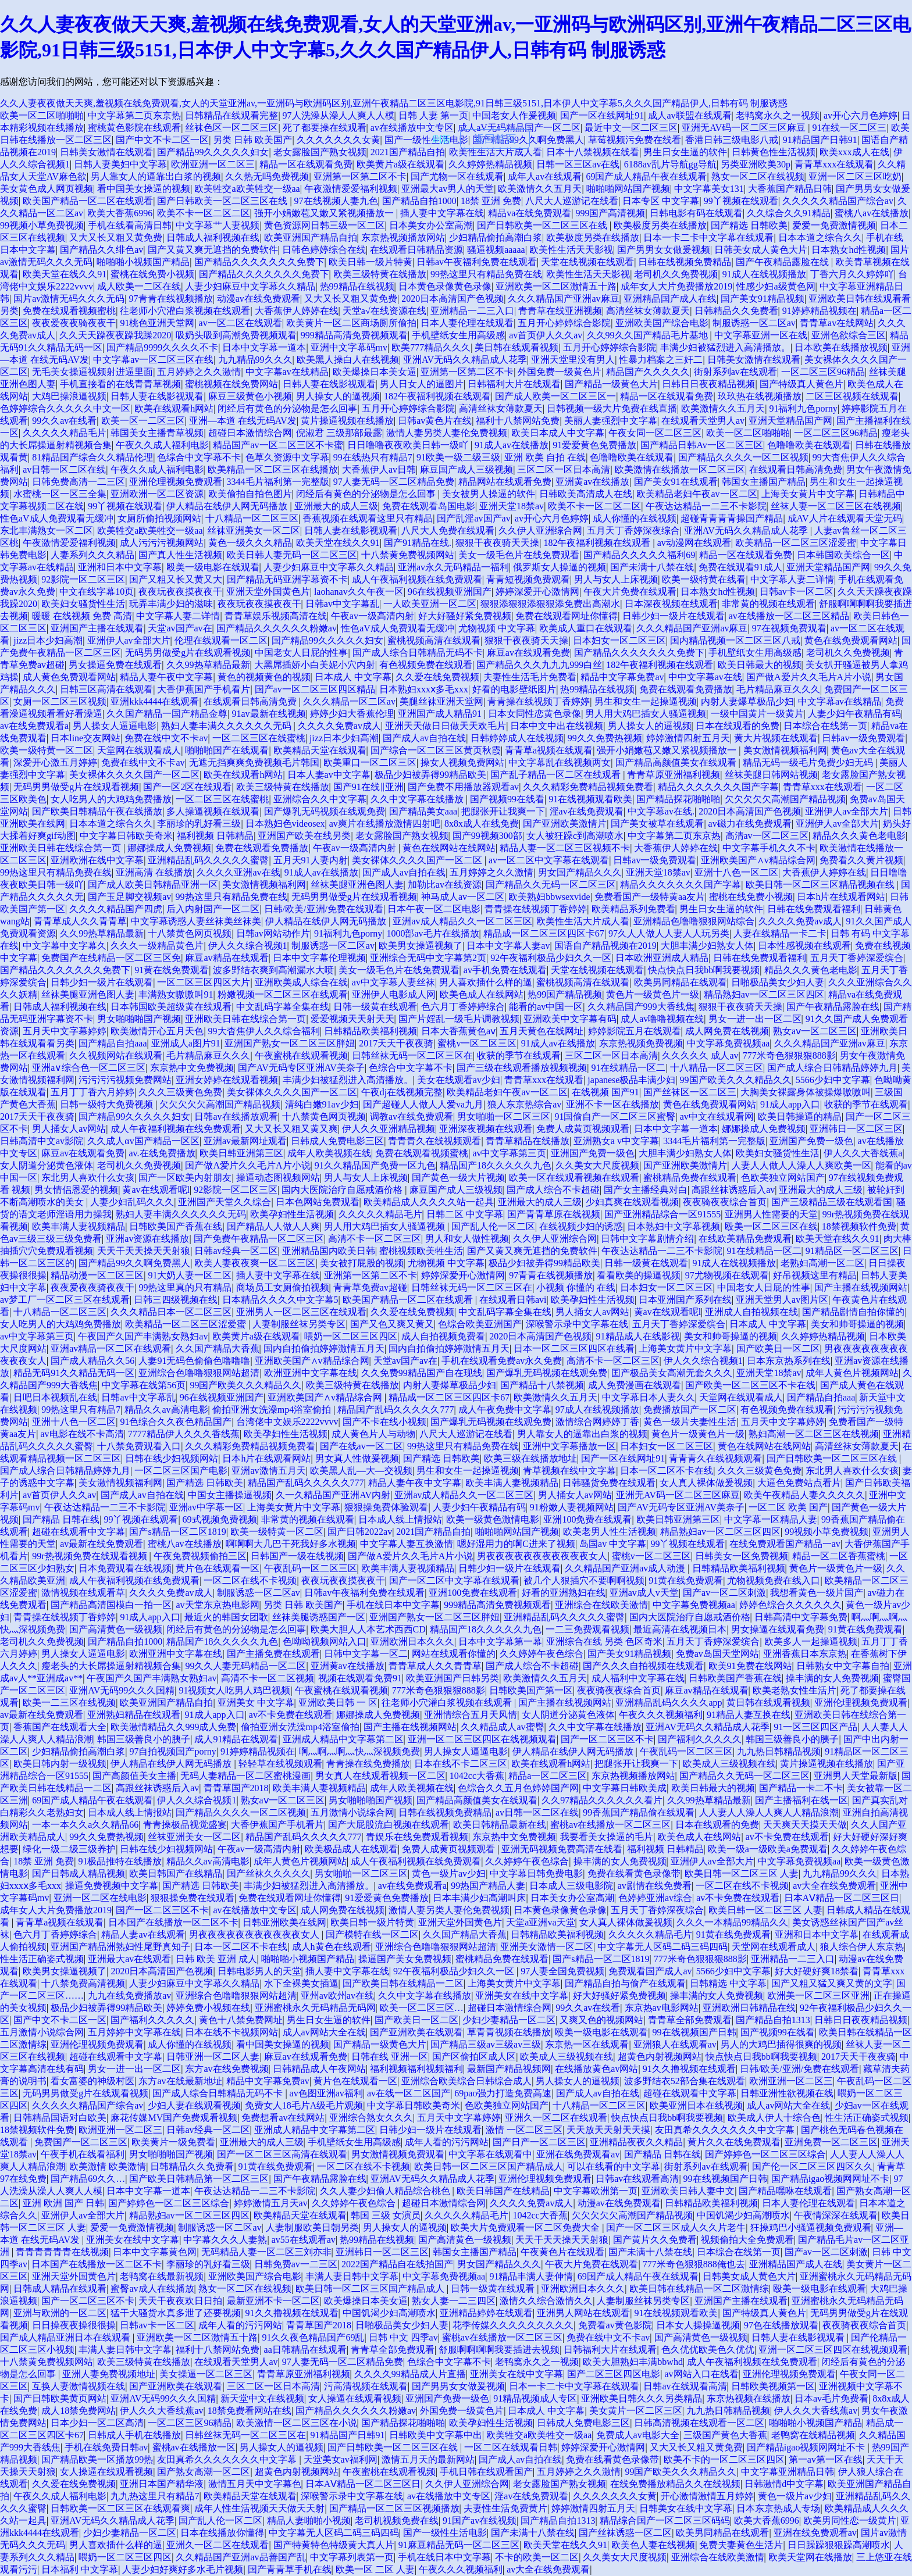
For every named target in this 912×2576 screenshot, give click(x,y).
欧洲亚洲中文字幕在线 (310, 1373)
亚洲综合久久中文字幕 (319, 799)
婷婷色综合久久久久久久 (790, 1605)
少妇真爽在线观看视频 (632, 1202)
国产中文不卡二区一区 (162, 140)
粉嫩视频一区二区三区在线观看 (283, 994)
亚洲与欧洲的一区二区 (59, 2313)
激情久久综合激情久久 (546, 2301)
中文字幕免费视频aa (728, 1043)
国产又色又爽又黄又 (392, 1324)
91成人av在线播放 (511, 445)
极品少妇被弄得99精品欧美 (430, 775)
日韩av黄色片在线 (435, 421)
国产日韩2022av (359, 1532)
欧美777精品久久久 (431, 347)
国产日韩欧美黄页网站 (59, 2398)
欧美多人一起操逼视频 (810, 1641)
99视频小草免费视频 (42, 225)
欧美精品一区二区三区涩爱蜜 (795, 543)
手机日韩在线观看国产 (486, 2472)
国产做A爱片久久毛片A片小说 (808, 677)
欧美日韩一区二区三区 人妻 (742, 1873)
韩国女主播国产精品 (764, 482)
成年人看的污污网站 (447, 2142)
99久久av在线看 (64, 421)
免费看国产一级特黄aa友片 (649, 897)
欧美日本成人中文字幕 (557, 433)
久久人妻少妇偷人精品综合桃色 (386, 2191)
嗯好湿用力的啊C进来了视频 (516, 1544)
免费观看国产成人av (650, 1971)
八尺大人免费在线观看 (447, 530)
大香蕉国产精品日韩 (790, 189)
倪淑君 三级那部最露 (339, 433)
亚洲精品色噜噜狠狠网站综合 (693, 921)
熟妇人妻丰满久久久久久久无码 (227, 726)
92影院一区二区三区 (83, 579)
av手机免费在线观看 (505, 970)
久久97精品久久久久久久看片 (602, 1800)
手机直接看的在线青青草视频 (120, 384)
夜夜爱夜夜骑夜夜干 (74, 323)
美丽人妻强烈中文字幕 (610, 421)
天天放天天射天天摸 (608, 2130)
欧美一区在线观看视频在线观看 (574, 1177)
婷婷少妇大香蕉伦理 (352, 714)
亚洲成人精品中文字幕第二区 (343, 1739)
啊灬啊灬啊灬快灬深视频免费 (359, 1751)
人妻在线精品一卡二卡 (779, 933)
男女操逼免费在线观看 (115, 665)
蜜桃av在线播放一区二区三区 (610, 1825)
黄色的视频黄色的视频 (264, 677)
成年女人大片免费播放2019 (676, 286)
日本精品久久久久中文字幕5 (280, 1300)
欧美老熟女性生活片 (794, 1690)
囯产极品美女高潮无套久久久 (671, 1373)
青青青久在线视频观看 (434, 1141)
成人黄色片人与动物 (373, 1434)
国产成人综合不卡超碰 (553, 1190)
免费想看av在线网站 (283, 2118)
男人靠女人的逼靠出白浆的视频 (156, 176)
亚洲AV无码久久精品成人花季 (465, 360)
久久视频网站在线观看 (115, 1055)
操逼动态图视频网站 (278, 1177)
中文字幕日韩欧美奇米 (126, 836)
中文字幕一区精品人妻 (770, 1519)
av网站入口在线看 (701, 2374)
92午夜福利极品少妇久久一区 (550, 958)
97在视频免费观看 (789, 628)
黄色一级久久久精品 (250, 543)
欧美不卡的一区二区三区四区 (724, 2459)
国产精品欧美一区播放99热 (97, 2459)
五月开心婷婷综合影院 (564, 323)
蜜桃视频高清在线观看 (433, 640)
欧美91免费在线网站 (750, 1666)
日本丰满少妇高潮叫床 (479, 1898)
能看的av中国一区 (546, 1007)
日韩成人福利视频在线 (212, 237)
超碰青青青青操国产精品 (732, 518)
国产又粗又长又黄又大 (175, 579)
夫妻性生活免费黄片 (505, 2508)
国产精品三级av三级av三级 (485, 2044)
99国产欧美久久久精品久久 (736, 1080)
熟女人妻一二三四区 (454, 2301)
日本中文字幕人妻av (508, 946)
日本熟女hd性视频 (848, 250)
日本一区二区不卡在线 (666, 1470)
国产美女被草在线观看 (657, 823)
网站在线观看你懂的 (454, 1654)
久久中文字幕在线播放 (418, 799)
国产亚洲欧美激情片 (565, 823)
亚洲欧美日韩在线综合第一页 (61, 848)
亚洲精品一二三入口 (472, 311)
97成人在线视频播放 (597, 1409)
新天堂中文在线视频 (262, 2398)
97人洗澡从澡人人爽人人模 (338, 115)
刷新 (441, 139)
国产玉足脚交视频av (129, 897)
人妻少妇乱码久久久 (132, 1202)
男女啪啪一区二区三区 (503, 1116)
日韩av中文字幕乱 (342, 604)
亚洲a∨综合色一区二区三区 (88, 1068)
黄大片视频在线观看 (776, 738)
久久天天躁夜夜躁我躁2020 (115, 335)
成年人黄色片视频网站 (852, 1373)
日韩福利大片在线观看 (514, 384)
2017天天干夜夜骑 (396, 1043)
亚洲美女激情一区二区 (546, 1947)
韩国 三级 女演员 (386, 2215)
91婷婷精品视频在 (819, 311)
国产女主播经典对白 (645, 1190)
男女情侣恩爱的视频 (76, 1190)
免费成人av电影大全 (637, 2435)
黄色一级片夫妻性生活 (689, 1422)
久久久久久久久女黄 (338, 140)
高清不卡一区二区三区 (374, 1239)
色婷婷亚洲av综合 (655, 1898)
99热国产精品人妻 (488, 1886)
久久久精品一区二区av (349, 701)
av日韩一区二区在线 (64, 469)
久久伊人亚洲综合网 (540, 530)
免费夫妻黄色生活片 (741, 2545)
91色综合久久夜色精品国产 (175, 1422)
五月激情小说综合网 (352, 1812)
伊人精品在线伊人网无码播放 (228, 506)
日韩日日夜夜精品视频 (708, 384)
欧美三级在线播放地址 (530, 1458)
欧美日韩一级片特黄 (370, 262)
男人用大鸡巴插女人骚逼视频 (645, 714)
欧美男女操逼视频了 (420, 946)
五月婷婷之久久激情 (199, 372)
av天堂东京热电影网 (217, 1605)
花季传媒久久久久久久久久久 (513, 2325)
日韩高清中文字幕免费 (800, 1617)
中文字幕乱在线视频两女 (559, 762)
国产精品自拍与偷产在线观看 (625, 1983)
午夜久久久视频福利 (661, 1715)
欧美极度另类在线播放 (660, 225)
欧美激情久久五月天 (540, 189)
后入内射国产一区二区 (212, 909)
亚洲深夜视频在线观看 (485, 1129)
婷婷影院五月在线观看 (634, 1031)
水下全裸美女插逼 (301, 1983)
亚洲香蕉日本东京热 (805, 1654)
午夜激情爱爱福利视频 (350, 189)
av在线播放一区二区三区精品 (789, 616)
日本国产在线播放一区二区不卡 (173, 1922)
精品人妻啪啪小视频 (309, 2520)
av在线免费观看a (34, 726)
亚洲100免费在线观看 (587, 1519)
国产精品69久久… (88, 2179)
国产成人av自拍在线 (424, 738)
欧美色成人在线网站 (481, 994)
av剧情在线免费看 (655, 1886)
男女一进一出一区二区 (754, 1019)
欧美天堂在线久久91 (64, 274)
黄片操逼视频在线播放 (347, 421)
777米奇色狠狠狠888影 (789, 1055)
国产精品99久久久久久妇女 (213, 152)
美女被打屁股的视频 (362, 1263)
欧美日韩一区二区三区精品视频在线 (821, 884)
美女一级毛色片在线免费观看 (518, 555)
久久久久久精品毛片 (64, 433)
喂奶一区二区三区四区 (350, 1336)
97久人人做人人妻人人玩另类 (668, 933)
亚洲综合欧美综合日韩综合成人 (466, 2081)
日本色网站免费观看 (317, 1202)
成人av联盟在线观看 (689, 115)
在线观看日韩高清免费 (795, 469)
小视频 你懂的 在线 (575, 1287)
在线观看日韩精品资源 (416, 250)
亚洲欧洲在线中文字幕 (97, 860)
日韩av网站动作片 (273, 933)
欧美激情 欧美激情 (107, 2166)
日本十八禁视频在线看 (592, 152)
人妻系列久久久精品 (92, 555)
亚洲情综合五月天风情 (470, 1715)
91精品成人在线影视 (638, 1336)
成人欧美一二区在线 (139, 286)
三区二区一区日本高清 (563, 469)
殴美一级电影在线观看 (212, 567)
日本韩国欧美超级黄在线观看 (171, 1007)
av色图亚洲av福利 (326, 2093)
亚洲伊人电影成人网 (394, 994)
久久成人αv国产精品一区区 (143, 1141)
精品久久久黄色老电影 (859, 836)
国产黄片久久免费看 (655, 2240)
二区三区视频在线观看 (852, 396)
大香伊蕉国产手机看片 (203, 689)
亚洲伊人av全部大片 (128, 640)
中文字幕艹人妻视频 (217, 225)
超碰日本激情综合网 (250, 433)
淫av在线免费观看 (587, 811)
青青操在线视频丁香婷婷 (538, 701)
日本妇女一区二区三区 (619, 640)
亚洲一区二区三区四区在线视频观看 (482, 1739)
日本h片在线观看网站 (841, 897)
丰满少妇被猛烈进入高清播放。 (725, 347)
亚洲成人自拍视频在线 (751, 1312)
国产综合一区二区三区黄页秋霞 (435, 750)
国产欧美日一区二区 (778, 1348)
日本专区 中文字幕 (660, 201)
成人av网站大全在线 (324, 2032)
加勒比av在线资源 (445, 884)
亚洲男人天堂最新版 (855, 1776)
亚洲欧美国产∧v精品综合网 (758, 860)
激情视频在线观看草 (83, 1593)
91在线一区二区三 (849, 128)
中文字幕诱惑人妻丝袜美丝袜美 (196, 921)
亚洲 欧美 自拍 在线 (545, 457)
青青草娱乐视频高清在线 (276, 616)
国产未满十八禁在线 (652, 567)
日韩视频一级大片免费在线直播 (612, 408)
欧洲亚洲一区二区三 (213, 164)
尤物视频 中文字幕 (496, 628)
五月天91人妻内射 (310, 860)
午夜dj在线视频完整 (402, 1092)
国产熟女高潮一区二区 (203, 2472)
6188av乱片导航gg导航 (670, 164)
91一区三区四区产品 (815, 1727)
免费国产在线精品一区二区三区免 (111, 958)
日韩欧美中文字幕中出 (435, 2435)
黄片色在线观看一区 (217, 1568)
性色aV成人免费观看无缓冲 (56, 518)
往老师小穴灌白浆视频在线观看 (185, 311)
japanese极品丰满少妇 (631, 1080)
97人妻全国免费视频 (562, 1971)
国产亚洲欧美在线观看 (416, 2032)
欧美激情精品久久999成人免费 (173, 1727)
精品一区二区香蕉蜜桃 (838, 1556)
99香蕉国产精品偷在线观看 (638, 1812)
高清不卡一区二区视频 (267, 1678)
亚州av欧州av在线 (337, 1995)
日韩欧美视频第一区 (773, 2386)
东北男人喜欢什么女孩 (87, 1177)
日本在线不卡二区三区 (460, 1763)
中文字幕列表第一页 (352, 2557)
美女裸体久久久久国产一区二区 (134, 775)
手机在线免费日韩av (106, 2447)
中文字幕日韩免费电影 (536, 1873)
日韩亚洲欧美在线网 (284, 1922)
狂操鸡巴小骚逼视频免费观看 (810, 2227)
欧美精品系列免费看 (633, 909)
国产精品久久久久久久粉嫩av (276, 628)
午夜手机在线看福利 (82, 2154)
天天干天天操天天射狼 (143, 1251)
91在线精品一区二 (628, 1068)
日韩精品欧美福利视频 (370, 1031)
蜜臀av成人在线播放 (152, 2288)
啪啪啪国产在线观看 (227, 750)
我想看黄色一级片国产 (816, 1593)
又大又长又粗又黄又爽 (291, 1129)
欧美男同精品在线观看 (680, 982)
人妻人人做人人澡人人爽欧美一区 (801, 1165)
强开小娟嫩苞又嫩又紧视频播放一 (325, 213)
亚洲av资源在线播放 (147, 1239)
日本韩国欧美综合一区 (843, 555)
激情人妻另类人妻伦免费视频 (446, 433)
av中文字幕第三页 (509, 1153)
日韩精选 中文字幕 (728, 1983)
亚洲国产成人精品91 (441, 714)
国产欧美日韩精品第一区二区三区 (199, 2179)
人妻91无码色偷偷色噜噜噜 (194, 1361)
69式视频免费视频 (220, 1519)
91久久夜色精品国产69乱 (313, 2337)
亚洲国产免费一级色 (811, 1141)
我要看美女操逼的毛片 (606, 1837)
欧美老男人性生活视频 (609, 1532)
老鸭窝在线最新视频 (162, 2276)
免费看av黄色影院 (615, 2325)
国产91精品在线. (417, 543)
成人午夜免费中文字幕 (504, 1409)
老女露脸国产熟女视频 (319, 152)
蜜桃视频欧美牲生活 (421, 1251)
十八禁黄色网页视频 (189, 933)
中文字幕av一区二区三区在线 (153, 360)
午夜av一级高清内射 (372, 616)
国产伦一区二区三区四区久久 (812, 2166)
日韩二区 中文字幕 (464, 1214)
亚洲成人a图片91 (185, 1043)
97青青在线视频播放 (171, 298)
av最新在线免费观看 (101, 1544)
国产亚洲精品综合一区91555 (662, 1214)
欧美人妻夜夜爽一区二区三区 (254, 1263)
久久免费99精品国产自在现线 (421, 1373)
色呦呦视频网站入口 (324, 1641)
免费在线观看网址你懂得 (566, 616)
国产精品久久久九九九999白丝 (539, 665)
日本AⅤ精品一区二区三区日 (842, 1898)
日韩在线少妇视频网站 (171, 1458)
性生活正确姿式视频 (42, 1959)
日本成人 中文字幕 (353, 677)
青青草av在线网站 (837, 323)
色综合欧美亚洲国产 (480, 1324)
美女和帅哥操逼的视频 (857, 1324)
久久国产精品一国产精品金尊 (166, 714)
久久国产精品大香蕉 (217, 1348)
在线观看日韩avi (513, 1300)
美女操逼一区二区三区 (205, 2374)
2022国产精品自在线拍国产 (397, 2264)
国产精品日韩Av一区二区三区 (701, 445)
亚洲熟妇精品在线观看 (133, 1715)
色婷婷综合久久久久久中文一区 (65, 408)
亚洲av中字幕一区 (206, 1507)
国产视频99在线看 (507, 799)
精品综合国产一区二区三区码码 (665, 2520)
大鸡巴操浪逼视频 (69, 396)
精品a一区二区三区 (547, 1776)
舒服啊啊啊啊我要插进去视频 (499, 2350)
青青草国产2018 (236, 1788)
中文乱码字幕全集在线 (282, 1007)
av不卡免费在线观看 (290, 1715)
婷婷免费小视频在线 (208, 2008)
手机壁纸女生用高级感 (458, 335)
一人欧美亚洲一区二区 (429, 604)
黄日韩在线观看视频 (768, 1702)
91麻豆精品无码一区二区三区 (458, 2545)
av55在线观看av (304, 2240)
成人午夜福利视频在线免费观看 (417, 579)
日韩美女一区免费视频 (741, 1556)
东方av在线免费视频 (226, 2069)
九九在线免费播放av (129, 1995)
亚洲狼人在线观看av (675, 2044)
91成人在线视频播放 (764, 274)
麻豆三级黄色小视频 (250, 396)
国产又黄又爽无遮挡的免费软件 (213, 250)
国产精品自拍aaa (113, 1043)
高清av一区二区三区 (766, 836)
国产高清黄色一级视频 (115, 1629)
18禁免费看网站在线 (249, 2411)
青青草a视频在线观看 (549, 750)
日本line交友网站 (85, 738)
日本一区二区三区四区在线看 (574, 1348)
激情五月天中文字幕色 (254, 2484)
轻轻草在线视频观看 (280, 1763)
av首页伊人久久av (545, 335)
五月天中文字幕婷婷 (64, 1031)
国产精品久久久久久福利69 (639, 555)
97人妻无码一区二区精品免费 (393, 482)
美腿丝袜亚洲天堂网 (441, 701)
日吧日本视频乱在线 (55, 1397)
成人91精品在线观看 (236, 1739)
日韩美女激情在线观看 (106, 152)
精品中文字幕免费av (622, 677)
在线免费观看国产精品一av (784, 1544)
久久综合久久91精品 (789, 213)
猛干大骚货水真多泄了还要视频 (176, 2313)
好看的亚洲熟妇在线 (563, 1593)
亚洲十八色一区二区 (736, 872)
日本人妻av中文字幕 (328, 775)
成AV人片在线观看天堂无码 (845, 518)
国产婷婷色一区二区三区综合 (765, 2154)
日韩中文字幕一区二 (366, 1654)
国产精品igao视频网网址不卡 (830, 2179)
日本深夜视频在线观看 (671, 604)
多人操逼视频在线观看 (212, 811)
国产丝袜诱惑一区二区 (625, 2533)
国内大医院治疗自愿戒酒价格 (343, 1190)
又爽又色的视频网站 (601, 2020)
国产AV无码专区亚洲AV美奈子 (301, 1068)
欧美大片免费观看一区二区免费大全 (526, 2227)
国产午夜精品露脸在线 (783, 262)
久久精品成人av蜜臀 (502, 1727)
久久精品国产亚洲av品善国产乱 (240, 2557)
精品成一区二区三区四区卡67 (543, 933)
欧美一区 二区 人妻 (375, 2569)
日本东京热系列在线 (789, 1361)
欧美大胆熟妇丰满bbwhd (633, 2362)
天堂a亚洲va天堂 (540, 1922)
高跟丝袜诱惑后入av (733, 1190)
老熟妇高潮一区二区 (822, 1263)
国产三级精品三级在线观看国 (831, 1202)
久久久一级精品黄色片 (157, 946)
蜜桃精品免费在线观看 (689, 1177)
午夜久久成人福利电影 (162, 445)
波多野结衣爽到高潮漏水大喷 (273, 970)
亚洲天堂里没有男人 (573, 360)
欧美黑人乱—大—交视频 (361, 1470)
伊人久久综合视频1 (247, 946)
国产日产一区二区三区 (539, 2142)
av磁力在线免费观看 (750, 823)
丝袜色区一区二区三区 (231, 128)
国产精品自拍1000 (419, 201)
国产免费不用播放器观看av (463, 787)
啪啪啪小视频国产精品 (143, 262)
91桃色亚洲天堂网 (157, 323)
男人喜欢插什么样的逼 (485, 982)
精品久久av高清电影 (166, 1409)
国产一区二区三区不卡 (607, 1739)
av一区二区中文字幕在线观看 (549, 860)
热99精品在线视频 (357, 286)
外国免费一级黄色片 (559, 372)
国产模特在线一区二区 (372, 1934)
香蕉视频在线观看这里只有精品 (367, 518)
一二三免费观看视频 (587, 1629)
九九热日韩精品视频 (779, 1751)
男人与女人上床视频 (616, 579)
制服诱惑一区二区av (754, 323)
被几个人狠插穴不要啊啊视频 (583, 1580)
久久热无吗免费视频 (267, 176)
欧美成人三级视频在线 (729, 1763)
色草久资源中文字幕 (287, 457)
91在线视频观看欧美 (590, 799)
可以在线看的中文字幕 (613, 2166)
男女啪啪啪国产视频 (139, 1019)
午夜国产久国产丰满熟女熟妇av (143, 1336)
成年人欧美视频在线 (329, 1153)
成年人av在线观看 (545, 176)
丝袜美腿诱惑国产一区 (318, 1617)
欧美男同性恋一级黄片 (849, 2520)
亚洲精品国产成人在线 (670, 298)
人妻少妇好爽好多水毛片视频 (182, 2569)
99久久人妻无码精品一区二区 (245, 1666)
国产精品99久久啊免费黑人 (134, 1263)
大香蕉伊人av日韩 (379, 469)
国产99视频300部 (487, 836)
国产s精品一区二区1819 (177, 1532)
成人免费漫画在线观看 (634, 1385)
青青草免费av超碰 (370, 1287)
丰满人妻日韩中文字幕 (351, 2276)
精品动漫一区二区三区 (97, 1275)
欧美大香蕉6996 (119, 213)
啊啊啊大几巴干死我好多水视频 (291, 1544)
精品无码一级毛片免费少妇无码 (809, 762)
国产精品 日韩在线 (61, 1519)
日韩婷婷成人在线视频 (517, 738)
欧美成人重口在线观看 (585, 628)
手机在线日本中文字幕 (393, 1605)
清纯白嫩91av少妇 (322, 1104)
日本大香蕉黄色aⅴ (458, 1031)
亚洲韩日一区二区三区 (856, 1129)
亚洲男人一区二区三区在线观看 (301, 1312)
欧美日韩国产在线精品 (175, 1873)
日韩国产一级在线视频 (297, 1556)
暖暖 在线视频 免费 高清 (82, 616)
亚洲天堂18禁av (511, 506)
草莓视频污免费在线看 (634, 140)
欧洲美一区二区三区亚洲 (818, 1995)
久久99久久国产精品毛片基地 (648, 335)
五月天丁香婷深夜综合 (633, 530)
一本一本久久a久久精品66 (85, 1825)
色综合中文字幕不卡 (199, 457)
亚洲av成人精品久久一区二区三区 (462, 921)
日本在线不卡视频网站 (231, 2032)
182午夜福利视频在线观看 (437, 396)
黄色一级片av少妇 (449, 1873)
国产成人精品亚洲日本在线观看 (66, 2337)
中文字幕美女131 (709, 189)
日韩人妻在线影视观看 (329, 384)
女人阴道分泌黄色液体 (46, 1165)
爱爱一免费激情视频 (834, 225)
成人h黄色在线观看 (331, 1947)
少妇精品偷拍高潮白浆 (495, 237)
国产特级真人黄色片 (801, 384)
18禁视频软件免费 (859, 1226)
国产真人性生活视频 (180, 555)
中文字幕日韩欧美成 (625, 1788)
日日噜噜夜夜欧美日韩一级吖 (409, 445)
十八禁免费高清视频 (83, 1983)
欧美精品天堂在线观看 (319, 750)
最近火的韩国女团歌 (226, 1617)
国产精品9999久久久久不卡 (162, 347)
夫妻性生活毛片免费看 (529, 677)
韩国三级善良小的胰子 (143, 1739)
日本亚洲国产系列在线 (685, 1300)
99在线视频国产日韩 (694, 2032)
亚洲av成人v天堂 (644, 1593)
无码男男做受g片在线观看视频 (188, 653)
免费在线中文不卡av (166, 738)
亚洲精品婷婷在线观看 (486, 2313)
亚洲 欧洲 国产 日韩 (63, 2203)
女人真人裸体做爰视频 (706, 1483)
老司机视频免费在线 (397, 2520)
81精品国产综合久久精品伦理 (92, 457)
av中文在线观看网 (717, 1116)
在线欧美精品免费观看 (745, 1239)
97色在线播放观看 (781, 2325)
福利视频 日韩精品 (215, 836)
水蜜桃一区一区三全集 (59, 494)
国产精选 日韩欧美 (749, 225)
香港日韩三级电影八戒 (731, 140)
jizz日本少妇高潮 (48, 640)
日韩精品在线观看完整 (231, 115)
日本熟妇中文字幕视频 (673, 1226)
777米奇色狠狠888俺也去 (694, 2264)
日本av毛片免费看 (831, 2398)
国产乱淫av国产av (473, 518)
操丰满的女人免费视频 (832, 1678)
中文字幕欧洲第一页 (595, 2191)
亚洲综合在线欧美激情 (601, 1605)
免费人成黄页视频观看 (582, 1129)
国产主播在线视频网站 (860, 1287)
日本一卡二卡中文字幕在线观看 (708, 237)
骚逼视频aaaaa (496, 250)
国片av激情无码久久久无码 (68, 298)
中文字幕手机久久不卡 (768, 848)
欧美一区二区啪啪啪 (42, 115)
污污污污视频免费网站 (125, 1080)
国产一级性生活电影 (426, 140)
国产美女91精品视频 (762, 298)
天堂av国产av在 (180, 628)
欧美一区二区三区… (422, 2008)
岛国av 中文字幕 (612, 1544)
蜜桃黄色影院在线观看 (134, 128)
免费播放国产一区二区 (689, 1409)
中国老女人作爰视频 (514, 115)
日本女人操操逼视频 (698, 2325)
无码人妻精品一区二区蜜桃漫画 (245, 1776)
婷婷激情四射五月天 (688, 738)
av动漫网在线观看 (694, 543)
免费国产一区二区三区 (80, 2142)
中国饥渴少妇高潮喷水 (743, 2215)
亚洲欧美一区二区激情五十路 (556, 286)
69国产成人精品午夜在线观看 (646, 176)
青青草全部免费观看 (690, 2020)
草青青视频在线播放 (509, 2032)
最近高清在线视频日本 (679, 1629)
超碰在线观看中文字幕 (78, 1532)
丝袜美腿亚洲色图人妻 (357, 884)
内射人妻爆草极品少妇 (747, 701)
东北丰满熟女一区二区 (46, 530)
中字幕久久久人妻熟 (225, 2240)
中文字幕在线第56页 (144, 1385)
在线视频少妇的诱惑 (581, 1226)
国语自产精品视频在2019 (605, 946)
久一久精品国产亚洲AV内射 (333, 1495)
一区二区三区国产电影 (180, 1470)
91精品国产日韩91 (820, 140)
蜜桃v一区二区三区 (476, 1043)
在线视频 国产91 (605, 1092)
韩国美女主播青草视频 (157, 433)
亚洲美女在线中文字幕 (521, 1995)
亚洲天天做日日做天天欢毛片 (445, 726)
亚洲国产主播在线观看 (97, 628)
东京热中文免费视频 (192, 1068)
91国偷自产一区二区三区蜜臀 (614, 1116)
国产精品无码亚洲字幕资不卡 (287, 579)
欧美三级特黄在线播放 (379, 274)
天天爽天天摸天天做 (805, 1825)
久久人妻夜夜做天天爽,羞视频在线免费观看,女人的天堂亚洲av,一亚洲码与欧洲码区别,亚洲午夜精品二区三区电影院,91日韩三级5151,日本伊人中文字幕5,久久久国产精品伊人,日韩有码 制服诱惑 (394, 103)
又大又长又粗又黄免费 (115, 237)
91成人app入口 (790, 1104)
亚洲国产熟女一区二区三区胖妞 (290, 1043)
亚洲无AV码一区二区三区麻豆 (745, 128)
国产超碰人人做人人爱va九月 (423, 1104)
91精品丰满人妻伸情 (531, 2276)
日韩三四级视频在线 (176, 1300)
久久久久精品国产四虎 (115, 909)
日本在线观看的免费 (737, 726)
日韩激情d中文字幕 (784, 2484)
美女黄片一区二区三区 (635, 2411)
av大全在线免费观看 (834, 1886)
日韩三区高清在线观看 (106, 689)
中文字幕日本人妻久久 (648, 1397)
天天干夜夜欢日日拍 (180, 2301)
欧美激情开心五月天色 (157, 1031)
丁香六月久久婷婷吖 (852, 274)
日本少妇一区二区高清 (97, 2423)
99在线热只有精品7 (372, 457)
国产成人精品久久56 (92, 1361)
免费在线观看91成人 (740, 567)
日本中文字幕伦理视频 (319, 958)
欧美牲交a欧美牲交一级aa (247, 189)
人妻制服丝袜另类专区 (298, 1324)
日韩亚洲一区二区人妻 (212, 2056)
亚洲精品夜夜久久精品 (636, 2142)
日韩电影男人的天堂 (259, 1971)
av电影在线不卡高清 (81, 1434)
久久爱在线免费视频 (437, 677)
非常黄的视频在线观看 (768, 604)
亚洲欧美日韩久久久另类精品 (641, 2398)
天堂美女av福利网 (340, 2459)
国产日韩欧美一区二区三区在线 (223, 201)
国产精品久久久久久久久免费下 (259, 262)
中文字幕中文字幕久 (64, 946)
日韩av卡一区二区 (796, 591)
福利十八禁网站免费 (518, 421)
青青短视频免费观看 (528, 579)
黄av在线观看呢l (156, 1190)
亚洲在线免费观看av (577, 2154)
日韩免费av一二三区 (295, 2264)
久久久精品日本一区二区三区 (171, 1312)
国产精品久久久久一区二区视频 (743, 457)
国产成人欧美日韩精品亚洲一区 (153, 884)
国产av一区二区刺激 (724, 1593)
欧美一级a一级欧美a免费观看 (768, 1849)
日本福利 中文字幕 (79, 2569)
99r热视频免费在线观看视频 (90, 1556)
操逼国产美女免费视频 (404, 1959)
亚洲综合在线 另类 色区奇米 (604, 1641)
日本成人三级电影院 (571, 1886)
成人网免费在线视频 (727, 1031)
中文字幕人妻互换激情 (406, 1544)
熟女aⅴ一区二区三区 (815, 1031)
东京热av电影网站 (662, 2008)
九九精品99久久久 (255, 360)
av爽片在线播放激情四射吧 (384, 823)
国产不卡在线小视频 (384, 1422)
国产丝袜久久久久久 (269, 1873)
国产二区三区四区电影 (613, 2374)
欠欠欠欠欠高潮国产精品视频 (785, 799)
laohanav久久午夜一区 (359, 591)
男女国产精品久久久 (580, 872)
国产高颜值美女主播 (134, 1776)
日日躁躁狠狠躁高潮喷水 (839, 2545)
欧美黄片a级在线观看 (400, 164)
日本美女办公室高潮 (431, 225)
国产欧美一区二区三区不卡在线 (750, 1385)
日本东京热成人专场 (778, 2508)
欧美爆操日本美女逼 (374, 372)
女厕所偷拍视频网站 (159, 518)
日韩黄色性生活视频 (773, 152)
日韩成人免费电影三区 (337, 1141)
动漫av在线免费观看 (258, 298)
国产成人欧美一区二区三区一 (555, 396)
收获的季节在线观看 (519, 1055)
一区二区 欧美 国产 (788, 1507)
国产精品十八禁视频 (542, 1385)
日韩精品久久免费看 (736, 311)
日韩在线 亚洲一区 (389, 2056)
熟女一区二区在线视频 (757, 176)
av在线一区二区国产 (408, 2093)
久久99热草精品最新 (208, 665)
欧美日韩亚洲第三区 (241, 1153)
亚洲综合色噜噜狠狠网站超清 (198, 1373)
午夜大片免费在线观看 (629, 591)
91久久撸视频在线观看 (689, 2069)
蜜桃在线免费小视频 (152, 274)
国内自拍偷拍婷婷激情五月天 (323, 1348)
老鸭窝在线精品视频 (813, 2435)
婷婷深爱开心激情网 (537, 591)
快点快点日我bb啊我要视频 (704, 970)
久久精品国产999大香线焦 (640, 1007)
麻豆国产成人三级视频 (466, 469)
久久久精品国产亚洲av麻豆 (563, 298)
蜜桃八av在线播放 (872, 213)
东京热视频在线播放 (748, 2398)
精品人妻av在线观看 (142, 1934)
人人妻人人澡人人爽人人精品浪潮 (769, 1812)
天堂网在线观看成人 (139, 750)
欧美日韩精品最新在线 (499, 1825)
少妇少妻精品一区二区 (508, 2020)
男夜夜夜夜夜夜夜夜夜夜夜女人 (542, 1556)
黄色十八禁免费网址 (241, 2020)
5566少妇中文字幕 (833, 1080)
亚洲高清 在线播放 (154, 872)
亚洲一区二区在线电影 (100, 1898)
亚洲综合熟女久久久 (371, 2118)
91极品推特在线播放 (120, 1861)
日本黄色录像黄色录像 (444, 286)
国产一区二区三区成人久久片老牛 (676, 2227)
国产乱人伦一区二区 (493, 1226)
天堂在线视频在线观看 (587, 262)
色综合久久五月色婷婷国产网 (518, 1788)
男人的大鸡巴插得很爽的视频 (781, 2044)
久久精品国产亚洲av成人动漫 (626, 1568)
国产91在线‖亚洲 (368, 787)
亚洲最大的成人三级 (336, 506)
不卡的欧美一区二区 (537, 2557)
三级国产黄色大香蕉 (725, 2435)
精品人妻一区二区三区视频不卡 (565, 848)
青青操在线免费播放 (368, 1763)
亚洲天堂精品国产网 (790, 421)
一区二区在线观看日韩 (510, 2447)
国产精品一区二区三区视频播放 (394, 2508)
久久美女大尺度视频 (597, 1165)
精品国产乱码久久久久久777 (395, 1409)
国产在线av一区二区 (361, 1446)
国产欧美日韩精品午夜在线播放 (97, 811)
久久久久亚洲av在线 (238, 872)
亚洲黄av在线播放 (592, 482)
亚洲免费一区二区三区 (831, 2142)
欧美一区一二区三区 (143, 421)
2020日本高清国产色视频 (452, 298)
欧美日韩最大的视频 (759, 665)
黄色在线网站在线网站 (449, 848)
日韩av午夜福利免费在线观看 (476, 262)
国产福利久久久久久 (700, 1739)
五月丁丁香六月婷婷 (92, 1092)
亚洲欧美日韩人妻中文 (688, 2191)
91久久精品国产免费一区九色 (375, 1165)
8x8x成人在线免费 (481, 823)
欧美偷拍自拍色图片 (250, 494)
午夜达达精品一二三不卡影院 (706, 506)
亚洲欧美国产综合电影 (661, 323)
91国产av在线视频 (479, 2520)
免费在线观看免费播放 (685, 689)
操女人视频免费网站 (462, 762)
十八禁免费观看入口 (139, 1446)
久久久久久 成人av (700, 1055)
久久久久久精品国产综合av (837, 201)
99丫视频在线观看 (741, 201)
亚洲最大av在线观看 (129, 1959)
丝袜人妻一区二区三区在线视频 (836, 506)
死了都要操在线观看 (324, 128)
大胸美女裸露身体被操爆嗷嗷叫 (805, 1092)
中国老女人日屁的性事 (301, 653)
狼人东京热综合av (524, 1104)
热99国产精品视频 (565, 994)
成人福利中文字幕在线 (638, 1678)
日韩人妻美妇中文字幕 (120, 164)
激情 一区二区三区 (524, 2130)
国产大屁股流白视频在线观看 (388, 1825)
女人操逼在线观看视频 (354, 2398)
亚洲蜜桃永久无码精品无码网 (315, 2008)
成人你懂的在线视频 (634, 518)
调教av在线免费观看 (411, 1116)
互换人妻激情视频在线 (78, 2386)
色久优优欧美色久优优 (707, 2350)
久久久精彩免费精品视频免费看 (588, 787)
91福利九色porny (803, 408)
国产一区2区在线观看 (187, 787)
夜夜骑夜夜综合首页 (725, 1202)
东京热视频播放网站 (403, 237)
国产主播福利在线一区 (801, 1800)
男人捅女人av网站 (69, 1129)
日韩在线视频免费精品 (684, 262)
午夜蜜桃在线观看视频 (301, 1055)
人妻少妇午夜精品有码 (854, 714)
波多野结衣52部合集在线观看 (684, 2081)
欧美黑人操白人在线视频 (348, 360)
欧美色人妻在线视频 (653, 2545)
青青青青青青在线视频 (62, 2252)
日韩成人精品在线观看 (59, 2288)
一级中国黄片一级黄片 (757, 714)
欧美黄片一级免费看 (173, 2142)
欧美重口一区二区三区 (369, 762)
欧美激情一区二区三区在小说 (296, 2423)
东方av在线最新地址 (180, 2081)
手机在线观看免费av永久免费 (501, 1361)
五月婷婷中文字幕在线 (134, 2032)
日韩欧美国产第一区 (531, 1690)
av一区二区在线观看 (240, 323)
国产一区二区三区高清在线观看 (282, 2154)
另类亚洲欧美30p (755, 164)
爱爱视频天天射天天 (352, 1019)
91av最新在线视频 (268, 714)
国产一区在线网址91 (602, 115)
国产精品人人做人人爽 (273, 1226)
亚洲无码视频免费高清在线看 (561, 1849)
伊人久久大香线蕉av (161, 2411)
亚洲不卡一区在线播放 (612, 1104)
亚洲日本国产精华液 (162, 2484)
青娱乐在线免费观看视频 (417, 1837)
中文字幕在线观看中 (490, 2154)
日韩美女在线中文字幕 (685, 2508)
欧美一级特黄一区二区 (46, 750)
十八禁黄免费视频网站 (407, 555)
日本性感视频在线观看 (804, 946)
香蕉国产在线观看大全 (59, 1727)
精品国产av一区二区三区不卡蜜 (278, 445)
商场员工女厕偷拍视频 (282, 1287)
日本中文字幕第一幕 (500, 1641)
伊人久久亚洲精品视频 (388, 1129)
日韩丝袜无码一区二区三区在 (412, 1055)
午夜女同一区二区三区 (654, 433)
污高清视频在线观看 (366, 2386)
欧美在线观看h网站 (173, 408)
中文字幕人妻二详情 (792, 579)
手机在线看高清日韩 (130, 225)
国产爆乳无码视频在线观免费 (324, 811)
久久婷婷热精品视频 (490, 164)
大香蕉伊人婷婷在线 (297, 311)
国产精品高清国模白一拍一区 (111, 1605)
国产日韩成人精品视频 (78, 1873)
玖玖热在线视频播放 (759, 396)
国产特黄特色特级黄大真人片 (333, 2545)
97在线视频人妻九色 (336, 201)
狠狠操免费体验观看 (386, 1507)
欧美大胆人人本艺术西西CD (368, 1629)
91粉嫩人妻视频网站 (572, 1507)
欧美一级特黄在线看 (704, 579)
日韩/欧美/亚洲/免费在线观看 (323, 909)
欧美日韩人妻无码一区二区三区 (292, 555)
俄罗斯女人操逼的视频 (559, 567)
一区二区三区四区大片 (203, 982)
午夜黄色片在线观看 (562, 2252)
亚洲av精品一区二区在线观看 (111, 1348)
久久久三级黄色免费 (180, 1092)
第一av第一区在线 (826, 2459)
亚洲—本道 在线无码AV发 (243, 421)
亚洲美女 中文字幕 (256, 1702)
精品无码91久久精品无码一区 (73, 1373)
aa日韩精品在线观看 (305, 2350)
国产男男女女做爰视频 (663, 250)
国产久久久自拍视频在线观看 (643, 1666)
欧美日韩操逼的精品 (800, 1116)
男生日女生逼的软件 (685, 152)
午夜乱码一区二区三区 (310, 1568)
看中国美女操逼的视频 (143, 189)
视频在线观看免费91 (360, 1678)
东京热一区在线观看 (587, 2044)
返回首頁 (495, 139)
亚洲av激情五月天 (268, 1470)
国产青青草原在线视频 (553, 1214)
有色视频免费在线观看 (425, 665)
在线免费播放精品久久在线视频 (675, 2484)
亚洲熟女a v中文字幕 (616, 1141)
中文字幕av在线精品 (287, 372)
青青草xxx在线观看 (834, 164)
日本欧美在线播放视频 (841, 347)
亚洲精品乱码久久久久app (668, 1702)
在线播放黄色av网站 (596, 2069)
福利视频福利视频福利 (416, 2069)
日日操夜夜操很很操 (74, 2325)
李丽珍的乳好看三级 (199, 823)
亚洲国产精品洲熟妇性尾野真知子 (120, 1947)
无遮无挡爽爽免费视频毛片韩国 (254, 762)
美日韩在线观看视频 (516, 347)
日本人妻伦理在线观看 (467, 323)
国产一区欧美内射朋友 (184, 1177)
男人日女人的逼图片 (422, 384)
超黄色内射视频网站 (659, 2056)
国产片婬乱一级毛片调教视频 (458, 1019)
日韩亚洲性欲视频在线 (786, 2093)
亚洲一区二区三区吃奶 (855, 176)
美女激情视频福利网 (785, 750)
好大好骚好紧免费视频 (464, 616)
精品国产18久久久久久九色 (495, 1165)
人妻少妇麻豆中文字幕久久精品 (250, 286)
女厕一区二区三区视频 (59, 701)
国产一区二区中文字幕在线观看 (454, 1580)
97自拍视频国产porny (172, 1751)
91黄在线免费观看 (171, 970)
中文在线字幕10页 (96, 591)
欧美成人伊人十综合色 (774, 2118)
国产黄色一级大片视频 (458, 1177)
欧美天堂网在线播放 (810, 2557)
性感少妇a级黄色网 (775, 286)
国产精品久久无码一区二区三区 (551, 884)
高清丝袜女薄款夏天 (648, 311)
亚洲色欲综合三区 (848, 335)
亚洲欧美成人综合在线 (301, 982)
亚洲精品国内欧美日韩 (328, 1251)
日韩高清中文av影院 (41, 1141)
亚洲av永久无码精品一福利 (453, 567)
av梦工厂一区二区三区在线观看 (65, 1300)
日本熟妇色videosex (285, 823)
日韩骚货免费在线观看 (609, 1483)
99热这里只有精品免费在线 (486, 274)
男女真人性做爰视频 (357, 1458)
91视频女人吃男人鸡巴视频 (234, 1690)
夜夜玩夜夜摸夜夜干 (180, 591)
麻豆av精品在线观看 (226, 958)
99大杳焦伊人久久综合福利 (264, 1031)
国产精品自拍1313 (773, 2020)
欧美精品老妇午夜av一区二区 (696, 494)
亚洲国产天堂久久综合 (224, 1202)
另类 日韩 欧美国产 (252, 140)
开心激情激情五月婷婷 (707, 2496)
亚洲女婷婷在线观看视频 (227, 1080)
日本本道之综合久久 (820, 237)
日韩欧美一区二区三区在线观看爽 (120, 2508)
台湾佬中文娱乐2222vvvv (287, 1422)
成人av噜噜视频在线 (662, 1019)
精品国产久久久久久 (648, 372)
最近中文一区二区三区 (631, 128)
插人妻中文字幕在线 (442, 213)
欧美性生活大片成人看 (495, 152)
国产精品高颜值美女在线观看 (677, 762)
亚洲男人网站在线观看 (583, 2313)
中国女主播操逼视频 (230, 1495)
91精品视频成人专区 (535, 2398)
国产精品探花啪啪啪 (678, 799)
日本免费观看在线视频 (125, 1568)
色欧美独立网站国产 (783, 1177)
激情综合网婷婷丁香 (597, 1422)
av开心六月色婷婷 (860, 115)
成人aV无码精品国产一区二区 (519, 128)
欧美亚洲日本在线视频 (696, 2105)
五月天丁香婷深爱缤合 (856, 958)
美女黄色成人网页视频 (46, 189)
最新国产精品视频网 (509, 2069)
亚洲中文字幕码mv (349, 347)
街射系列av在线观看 (735, 372)
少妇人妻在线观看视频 (194, 2105)
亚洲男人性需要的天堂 (771, 1214)
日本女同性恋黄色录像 (534, 714)
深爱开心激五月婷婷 (55, 762)
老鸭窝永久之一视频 (778, 115)
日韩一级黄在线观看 (375, 1007)
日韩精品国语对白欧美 (59, 2118)
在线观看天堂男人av (702, 421)
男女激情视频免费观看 (397, 2154)
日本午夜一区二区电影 (433, 909)
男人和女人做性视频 (467, 1239)
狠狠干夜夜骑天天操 (497, 543)
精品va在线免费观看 (529, 213)
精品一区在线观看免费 (305, 164)
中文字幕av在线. (661, 811)
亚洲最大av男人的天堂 (447, 189)
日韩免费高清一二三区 (78, 482)
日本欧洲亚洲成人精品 (661, 958)
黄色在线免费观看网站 (850, 640)
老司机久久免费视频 (676, 274)
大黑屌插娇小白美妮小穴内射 (314, 665)
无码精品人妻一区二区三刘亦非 (266, 2252)
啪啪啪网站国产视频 (628, 189)
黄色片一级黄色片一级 (652, 994)
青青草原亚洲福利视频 (673, 775)
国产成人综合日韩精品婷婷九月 (832, 1068)
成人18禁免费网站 (78, 2411)
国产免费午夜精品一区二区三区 (259, 1239)
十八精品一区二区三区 (251, 518)
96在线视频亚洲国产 (449, 591)
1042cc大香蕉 (477, 1776)
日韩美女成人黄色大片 (760, 250)
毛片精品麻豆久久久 (778, 689)
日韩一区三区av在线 (577, 164)
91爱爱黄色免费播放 (594, 445)
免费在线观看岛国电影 (428, 506)
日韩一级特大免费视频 (107, 1104)
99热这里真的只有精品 (184, 1287)
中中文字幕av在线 (705, 677)
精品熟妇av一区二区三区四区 (764, 994)
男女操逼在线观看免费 (777, 1629)
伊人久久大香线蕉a (863, 1153)
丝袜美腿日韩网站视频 (771, 775)
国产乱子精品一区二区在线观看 (556, 775)
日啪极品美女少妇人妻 (777, 982)
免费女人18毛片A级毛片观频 (304, 2105)
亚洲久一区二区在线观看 (556, 2118)
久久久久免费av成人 (339, 726)
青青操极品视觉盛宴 (185, 1825)
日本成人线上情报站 (400, 1519)
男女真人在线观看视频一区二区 (380, 1776)
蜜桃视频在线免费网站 (231, 384)
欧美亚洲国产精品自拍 (310, 237)
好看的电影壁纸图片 (514, 689)
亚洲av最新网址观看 (245, 1141)
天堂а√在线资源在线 (384, 311)
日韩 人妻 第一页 (433, 115)
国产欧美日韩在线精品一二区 (403, 1983)
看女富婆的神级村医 (92, 2081)
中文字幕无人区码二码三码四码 (662, 1947)
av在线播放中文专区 (412, 128)
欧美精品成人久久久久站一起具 (429, 1202)
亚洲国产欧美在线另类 (304, 836)
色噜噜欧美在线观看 (809, 445)
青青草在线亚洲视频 (560, 311)
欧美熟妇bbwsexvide (549, 897)
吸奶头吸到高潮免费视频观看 (236, 335)
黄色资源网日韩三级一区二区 (324, 225)
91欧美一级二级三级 (458, 457)
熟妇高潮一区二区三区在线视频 (814, 1434)
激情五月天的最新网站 (428, 2459)
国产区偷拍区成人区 (474, 2056)
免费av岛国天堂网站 (717, 1654)
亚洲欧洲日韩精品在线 (749, 2008)
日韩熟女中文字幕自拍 (842, 1666)
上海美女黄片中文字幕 (807, 494)
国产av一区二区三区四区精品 (315, 689)
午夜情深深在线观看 (836, 2215)
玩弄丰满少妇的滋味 (171, 604)
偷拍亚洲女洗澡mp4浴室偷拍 (272, 1409)
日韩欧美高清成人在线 (585, 494)
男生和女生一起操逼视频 (645, 701)
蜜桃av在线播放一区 (194, 2447)
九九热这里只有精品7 (155, 2496)
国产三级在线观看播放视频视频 (522, 1068)
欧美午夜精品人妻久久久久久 (804, 1495)
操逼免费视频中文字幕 (111, 1886)
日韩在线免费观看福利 (813, 909)
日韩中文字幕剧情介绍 (647, 1239)
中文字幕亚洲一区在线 (760, 335)
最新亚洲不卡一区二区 (273, 2301)
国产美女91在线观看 (676, 482)
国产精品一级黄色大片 (611, 384)
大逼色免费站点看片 (799, 1483)
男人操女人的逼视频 (338, 396)
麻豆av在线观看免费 (528, 653)
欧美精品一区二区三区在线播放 (273, 469)
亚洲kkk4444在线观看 (155, 701)
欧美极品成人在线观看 (351, 1849)
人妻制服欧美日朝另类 (312, 2227)
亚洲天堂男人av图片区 (782, 1300)
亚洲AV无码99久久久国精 (121, 1690)
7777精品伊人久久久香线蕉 (184, 1434)
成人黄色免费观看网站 (69, 677)
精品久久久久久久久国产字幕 (718, 787)
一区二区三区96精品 (823, 372)
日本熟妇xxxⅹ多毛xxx (423, 689)
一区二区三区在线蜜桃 (258, 738)
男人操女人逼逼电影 (114, 726)
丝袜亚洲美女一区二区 (253, 530)
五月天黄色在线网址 (541, 1031)
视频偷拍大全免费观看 (747, 2240)
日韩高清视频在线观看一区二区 (699, 2423)
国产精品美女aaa (423, 811)
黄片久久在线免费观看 (734, 2142)
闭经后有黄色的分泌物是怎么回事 (287, 408)
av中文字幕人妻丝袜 (393, 982)
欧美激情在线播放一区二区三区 (680, 469)
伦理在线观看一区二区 (221, 640)
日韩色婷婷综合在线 (324, 250)
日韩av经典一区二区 (235, 1251)
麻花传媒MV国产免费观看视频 (174, 2118)
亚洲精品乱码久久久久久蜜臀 (208, 860)
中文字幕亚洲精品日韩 (787, 2472)
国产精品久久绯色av (101, 250)
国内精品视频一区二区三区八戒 (735, 640)
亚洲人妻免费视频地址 (108, 2374)
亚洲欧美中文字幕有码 (570, 1019)
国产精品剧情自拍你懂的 (853, 1312)
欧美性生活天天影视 (571, 250)
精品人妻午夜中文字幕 (166, 677)
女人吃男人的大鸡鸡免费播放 (111, 799)
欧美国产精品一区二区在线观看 (88, 201)
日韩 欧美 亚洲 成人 (216, 1959)
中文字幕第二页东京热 (134, 115)
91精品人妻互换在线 (748, 1715)
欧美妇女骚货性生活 (83, 604)
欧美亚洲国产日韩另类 (452, 1678)
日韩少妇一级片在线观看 (673, 616)
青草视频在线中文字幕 (569, 1470)
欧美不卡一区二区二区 (203, 213)
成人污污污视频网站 (162, 543)
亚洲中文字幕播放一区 (569, 1446)
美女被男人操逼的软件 (488, 494)
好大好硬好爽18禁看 (816, 1971)
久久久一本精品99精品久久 (732, 1922)
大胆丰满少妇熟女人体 (707, 946)
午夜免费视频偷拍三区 (200, 1556)
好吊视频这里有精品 (815, 1275)
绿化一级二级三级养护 (69, 1849)
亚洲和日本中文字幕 (120, 567)
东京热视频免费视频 (641, 1043)
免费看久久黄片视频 (861, 860)
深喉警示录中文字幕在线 (577, 1324)
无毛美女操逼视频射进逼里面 (92, 372)
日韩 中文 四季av (403, 2337)
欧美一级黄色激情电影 (492, 1519)
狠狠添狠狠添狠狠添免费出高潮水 (550, 604)
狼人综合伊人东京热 (862, 1947)
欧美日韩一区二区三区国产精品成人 (488, 2166)
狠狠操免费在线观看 (192, 1898)
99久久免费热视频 (605, 738)
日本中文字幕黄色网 (155, 2252)
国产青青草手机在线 (290, 2569)
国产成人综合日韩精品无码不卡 (417, 653)
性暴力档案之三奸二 (661, 360)
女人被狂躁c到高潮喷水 (575, 836)
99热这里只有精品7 (80, 1409)
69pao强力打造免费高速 (502, 2093)
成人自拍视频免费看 (443, 1336)
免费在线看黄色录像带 (634, 1873)
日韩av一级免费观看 (863, 738)
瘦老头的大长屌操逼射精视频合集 (111, 1666)
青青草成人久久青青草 (80, 921)
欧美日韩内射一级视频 (59, 1763)
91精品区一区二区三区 (852, 1251)
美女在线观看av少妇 (458, 1080)
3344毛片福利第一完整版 (278, 482)
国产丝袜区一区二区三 (689, 1092)
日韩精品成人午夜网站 (319, 2069)
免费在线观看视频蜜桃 (69, 311)
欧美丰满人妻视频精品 (78, 1226)
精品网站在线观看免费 (504, 482)
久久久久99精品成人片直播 (410, 2374)
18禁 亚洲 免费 (491, 201)
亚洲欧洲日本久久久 (412, 1641)
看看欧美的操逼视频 (639, 1275)
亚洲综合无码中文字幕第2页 (428, 958)
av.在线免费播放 (162, 1153)
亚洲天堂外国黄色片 (268, 591)
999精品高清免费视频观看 (354, 335)
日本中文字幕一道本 (264, 347)
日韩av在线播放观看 (235, 1116)
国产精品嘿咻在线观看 (785, 2191)
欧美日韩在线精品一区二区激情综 (699, 2288)
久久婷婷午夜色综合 (541, 1654)
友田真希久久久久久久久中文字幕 (726, 2130)
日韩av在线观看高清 (637, 2179)
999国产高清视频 (610, 213)
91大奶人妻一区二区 (189, 1275)
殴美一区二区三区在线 (771, 1226)
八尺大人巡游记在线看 (571, 201)
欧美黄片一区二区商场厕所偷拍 (351, 323)
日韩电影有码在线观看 (696, 213)
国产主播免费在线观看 (273, 1654)
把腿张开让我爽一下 (503, 811)
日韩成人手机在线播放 (134, 2435)
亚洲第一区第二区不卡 (360, 176)
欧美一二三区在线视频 (69, 1702)
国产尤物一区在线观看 (457, 176)
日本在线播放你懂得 (222, 2533)
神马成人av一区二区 (462, 897)
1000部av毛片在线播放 (432, 933)
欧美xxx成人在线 (854, 152)
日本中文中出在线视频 (556, 726)
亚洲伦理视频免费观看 (175, 482)
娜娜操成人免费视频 (169, 848)
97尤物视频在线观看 (727, 1275)
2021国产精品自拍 (407, 152)
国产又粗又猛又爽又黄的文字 (831, 1983)
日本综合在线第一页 (825, 726)
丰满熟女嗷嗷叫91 (175, 994)
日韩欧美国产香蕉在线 (175, 1226)
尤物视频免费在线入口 (773, 1580)
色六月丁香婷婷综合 (463, 1007)
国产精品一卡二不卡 (801, 1788)
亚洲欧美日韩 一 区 (337, 1702)
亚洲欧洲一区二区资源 (157, 494)
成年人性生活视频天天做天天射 (259, 2508)
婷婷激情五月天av (271, 2203)
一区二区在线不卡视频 (250, 1580)
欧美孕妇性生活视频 (292, 1214)
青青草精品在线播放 (527, 1141)
